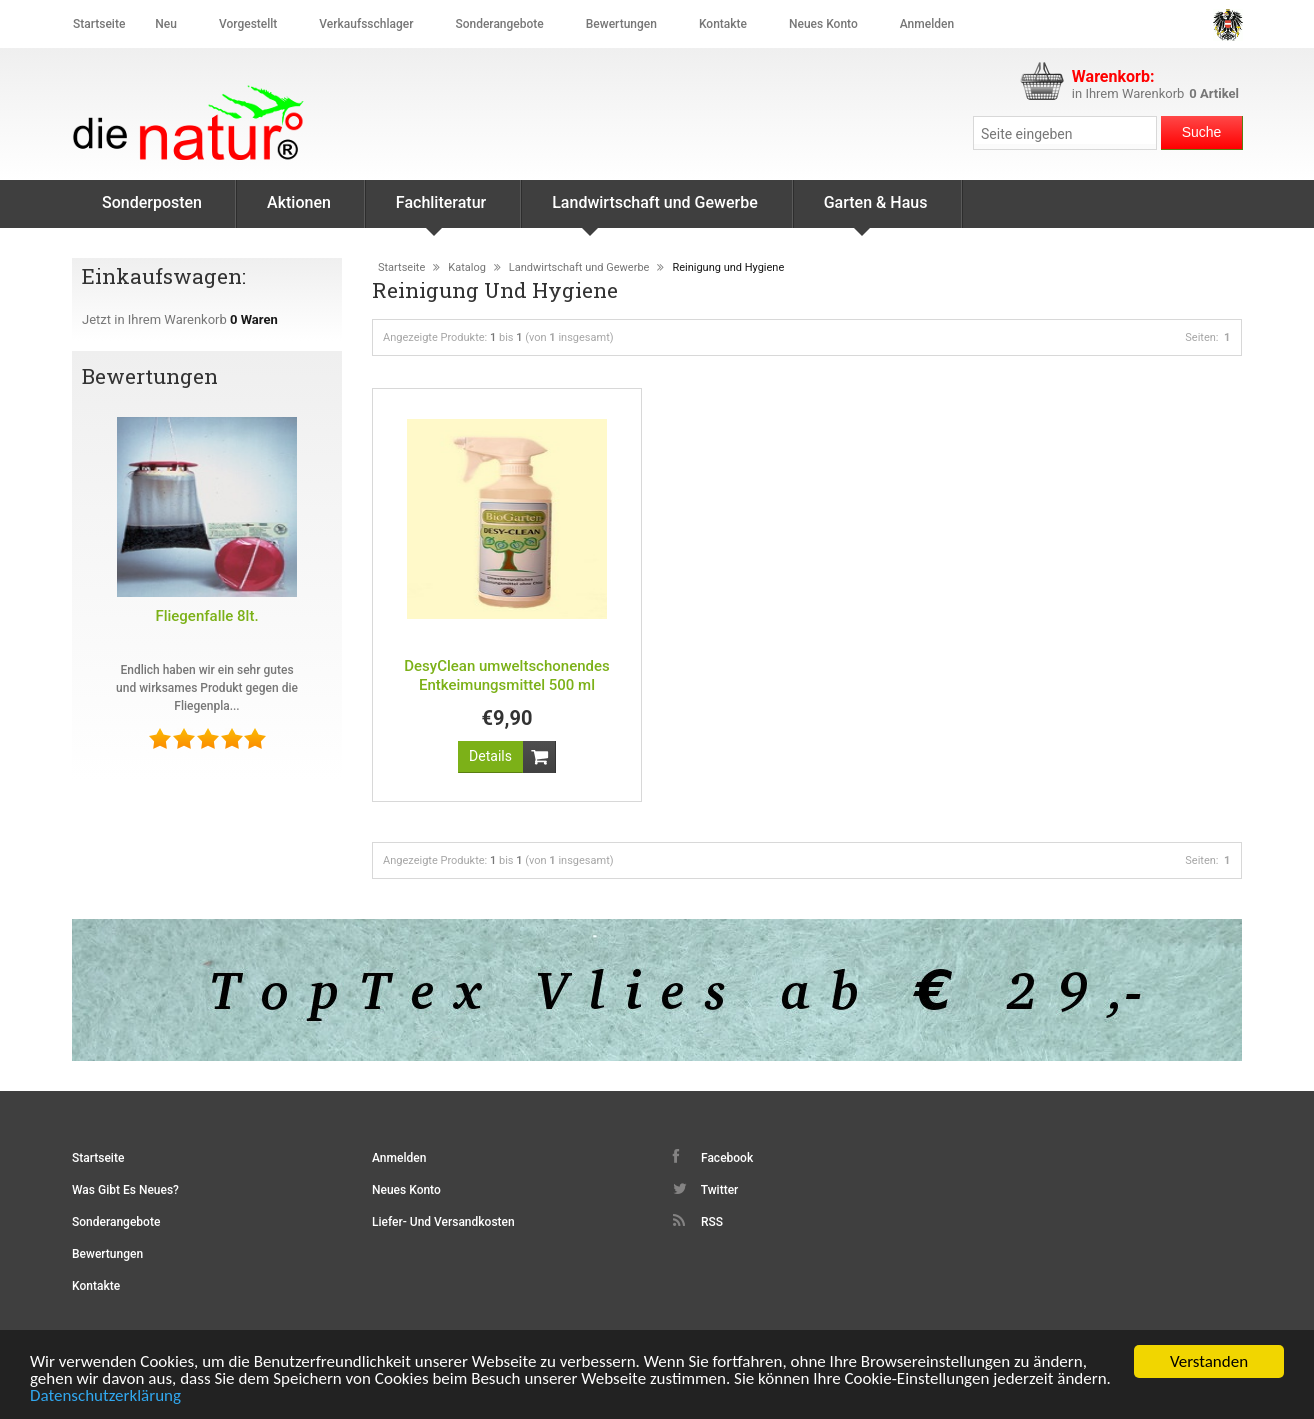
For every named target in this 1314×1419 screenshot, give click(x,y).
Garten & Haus (876, 210)
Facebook (713, 1157)
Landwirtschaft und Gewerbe (655, 210)
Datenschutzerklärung (105, 1396)
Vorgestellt (248, 24)
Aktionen (299, 202)
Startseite (99, 24)
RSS (698, 1221)
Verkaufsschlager (366, 24)
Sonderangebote (499, 24)
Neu (166, 24)
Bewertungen (621, 24)
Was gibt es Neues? (125, 1190)
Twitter (705, 1189)
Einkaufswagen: (166, 276)
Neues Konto (406, 1190)
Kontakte (723, 24)
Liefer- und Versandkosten (443, 1222)
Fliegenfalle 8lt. (206, 616)
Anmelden (927, 24)
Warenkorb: (1113, 76)
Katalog (467, 267)
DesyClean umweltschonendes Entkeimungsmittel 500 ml (506, 675)
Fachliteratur (441, 210)
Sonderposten (152, 202)
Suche (1202, 132)
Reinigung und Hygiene (728, 267)
